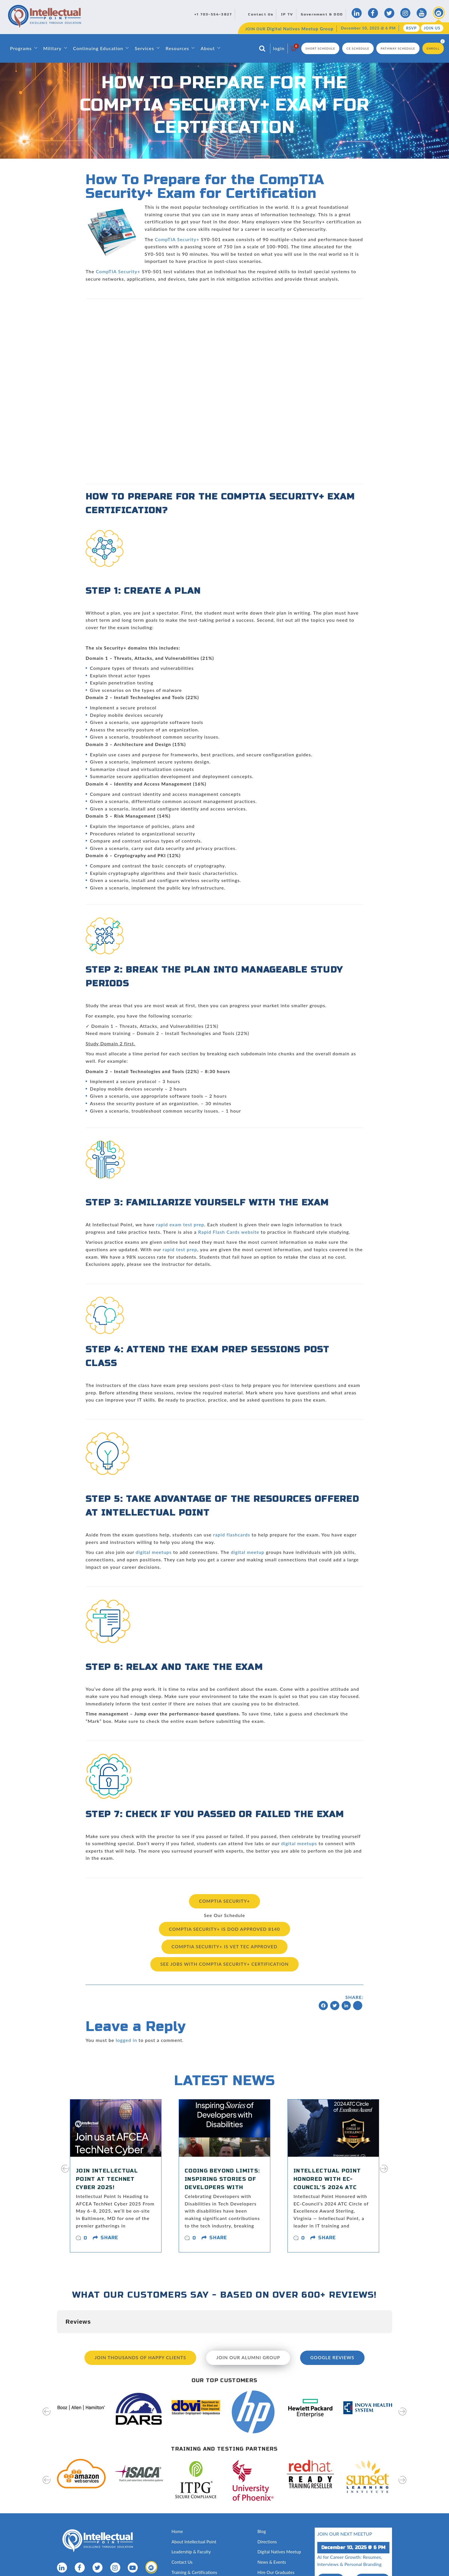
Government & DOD (322, 14)
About (207, 48)
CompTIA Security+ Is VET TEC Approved (224, 1945)
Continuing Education (98, 48)
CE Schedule (357, 48)
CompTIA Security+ (177, 239)
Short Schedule (320, 48)
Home (177, 2529)
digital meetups (154, 1552)
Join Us (432, 28)
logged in (126, 2038)
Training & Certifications (195, 2570)
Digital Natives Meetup (279, 2549)
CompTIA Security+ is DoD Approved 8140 (224, 1928)
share (109, 2236)
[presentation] (65, 2170)
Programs (21, 48)
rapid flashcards (231, 1534)
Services (144, 48)
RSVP (411, 28)
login (279, 48)
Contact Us (260, 14)
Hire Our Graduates (276, 2570)
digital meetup (247, 1552)
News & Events (272, 2559)
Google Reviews (333, 2355)
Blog (261, 2529)
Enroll (433, 48)
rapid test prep (180, 1249)
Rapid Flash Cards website (228, 1232)
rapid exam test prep (179, 1224)
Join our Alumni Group (248, 2355)
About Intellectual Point (194, 2539)
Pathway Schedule (398, 48)
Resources (177, 48)
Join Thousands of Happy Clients (139, 2355)
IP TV (287, 14)
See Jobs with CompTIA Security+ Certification (224, 1962)
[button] (57, 2337)
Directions (267, 2539)
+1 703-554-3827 (213, 14)
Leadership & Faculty (192, 2549)
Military (52, 48)
